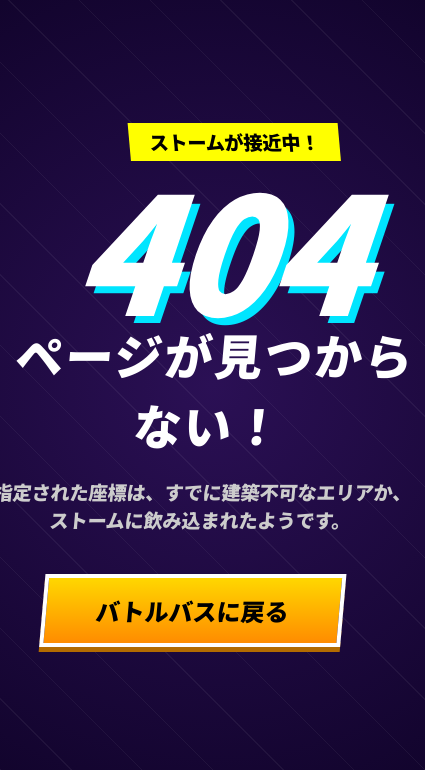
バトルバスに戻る (193, 610)
